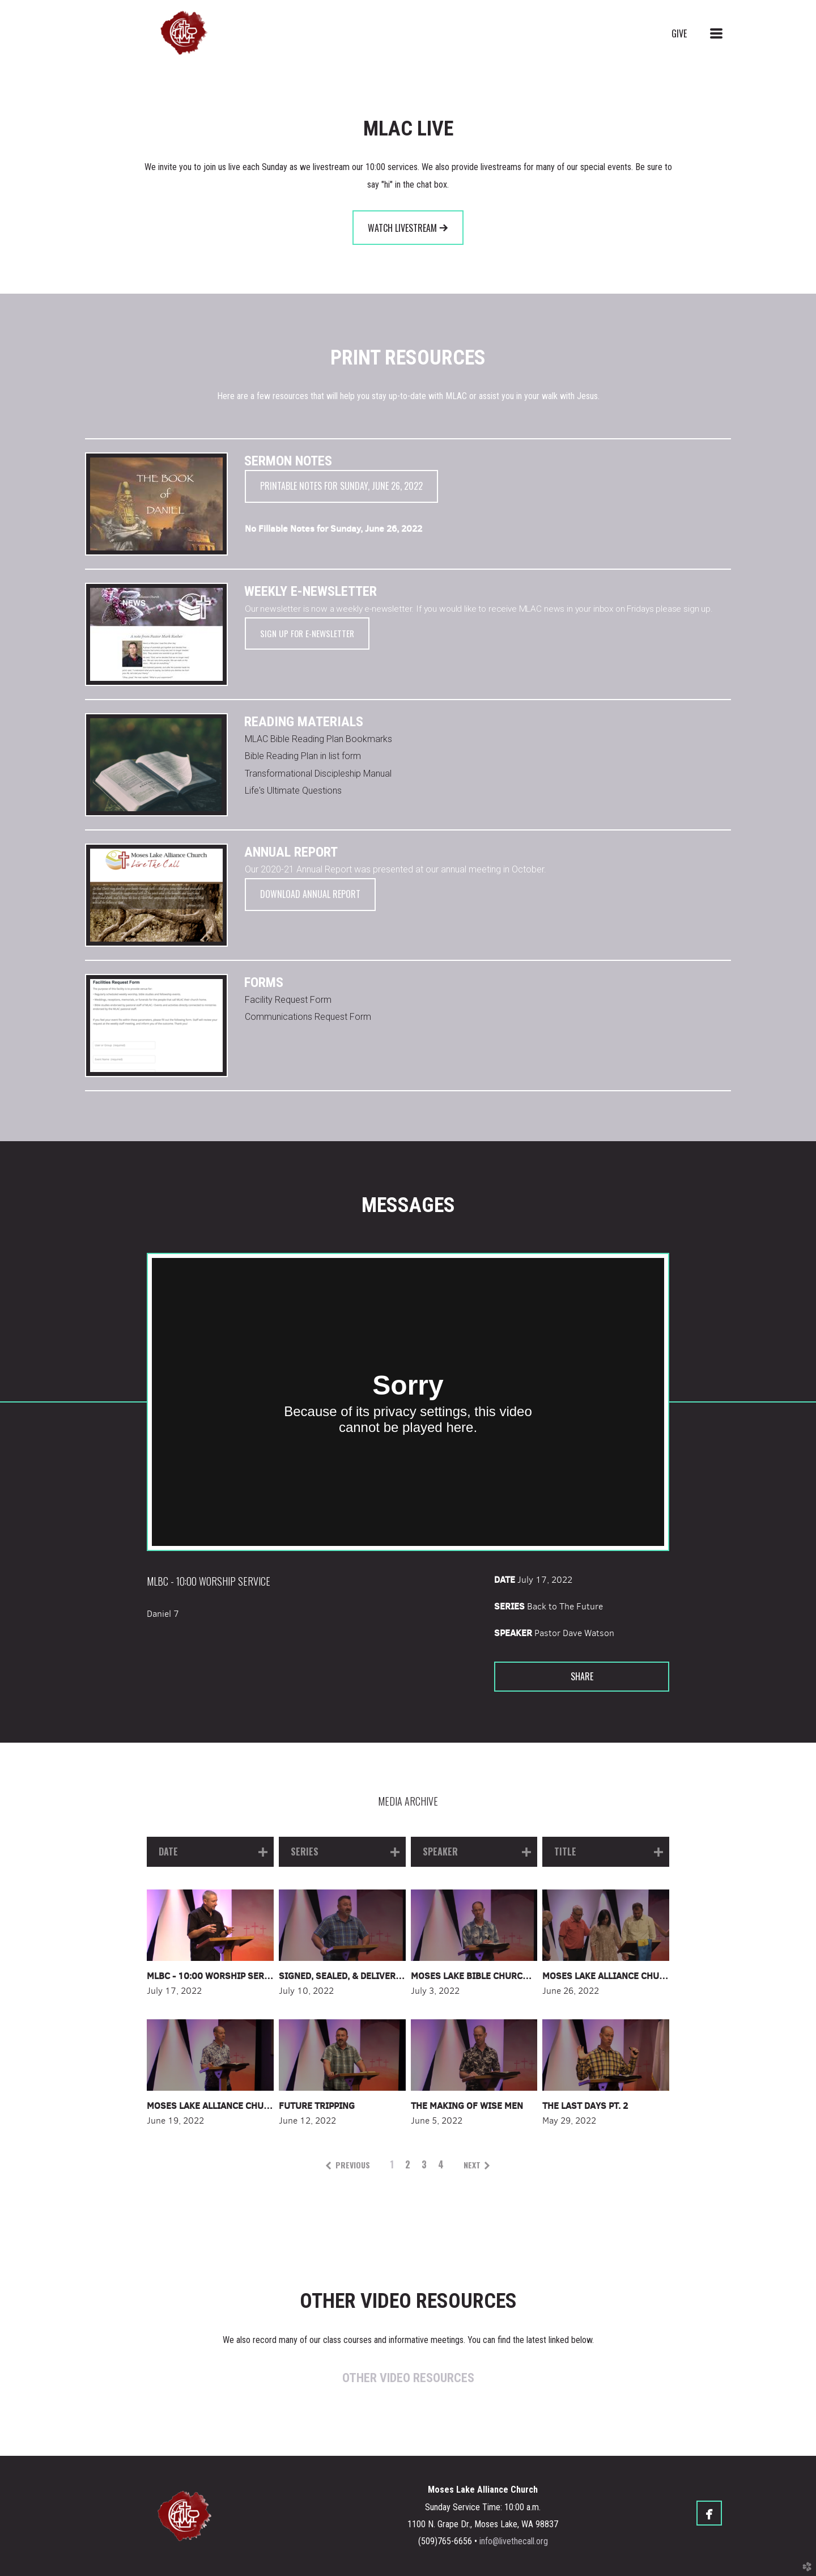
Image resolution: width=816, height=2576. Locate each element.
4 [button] (441, 2164)
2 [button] (407, 2164)
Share (582, 1676)
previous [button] (352, 2165)
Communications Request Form (308, 1016)
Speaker (513, 1632)
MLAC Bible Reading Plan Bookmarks (318, 739)
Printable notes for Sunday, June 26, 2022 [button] (341, 486)
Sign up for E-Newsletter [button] (307, 633)
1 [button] (392, 2164)
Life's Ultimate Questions (293, 790)
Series (509, 1606)
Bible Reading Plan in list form (303, 756)
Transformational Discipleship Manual (318, 773)
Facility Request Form (288, 999)
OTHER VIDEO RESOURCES (408, 2378)
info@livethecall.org (513, 2541)
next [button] (472, 2165)
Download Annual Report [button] (310, 894)
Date (504, 1579)
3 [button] (424, 2164)
